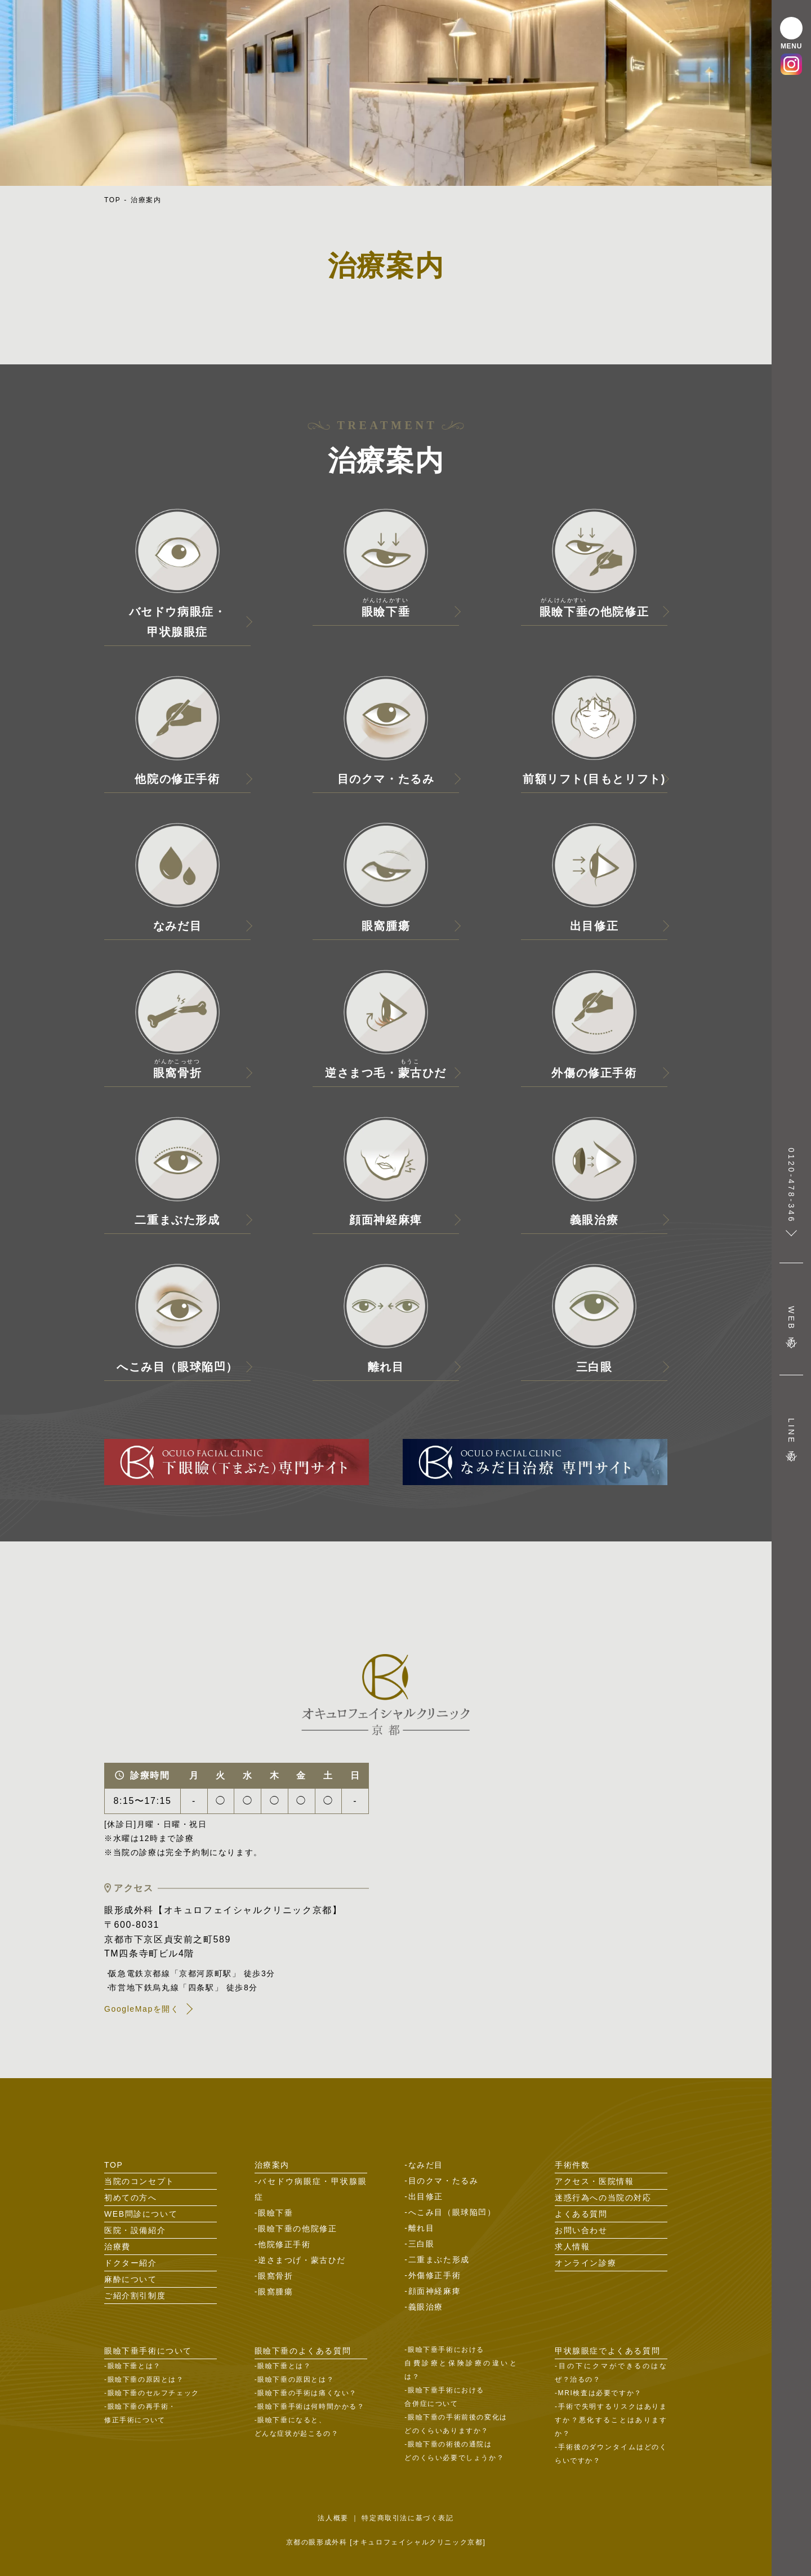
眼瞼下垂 (275, 2212)
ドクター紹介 (130, 2262)
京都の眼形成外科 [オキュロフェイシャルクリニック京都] (386, 2542)
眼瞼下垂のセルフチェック (153, 2393)
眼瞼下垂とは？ (134, 2366)
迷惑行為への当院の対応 (603, 2197)
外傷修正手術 (434, 2275)
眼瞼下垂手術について (148, 2350)
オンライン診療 (585, 2262)
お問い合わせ (581, 2230)
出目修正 (425, 2196)
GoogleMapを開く (142, 2008)
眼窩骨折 (275, 2275)
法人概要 (333, 2518)
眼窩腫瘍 (275, 2291)
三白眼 (421, 2243)
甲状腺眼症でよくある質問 (607, 2350)
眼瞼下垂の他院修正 (297, 2228)
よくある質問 (581, 2213)
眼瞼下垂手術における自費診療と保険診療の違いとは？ (460, 2363)
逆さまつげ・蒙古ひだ (302, 2260)
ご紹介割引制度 (135, 2295)
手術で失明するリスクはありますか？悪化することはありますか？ (611, 2420)
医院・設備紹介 (135, 2230)
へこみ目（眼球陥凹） (452, 2212)
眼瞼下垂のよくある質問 (303, 2350)
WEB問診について (140, 2213)
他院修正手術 (284, 2244)
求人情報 (572, 2246)
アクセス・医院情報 (594, 2181)
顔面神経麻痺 (434, 2291)
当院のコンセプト (139, 2181)
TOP (112, 200)
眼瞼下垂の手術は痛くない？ (307, 2393)
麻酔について (130, 2279)
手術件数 (572, 2164)
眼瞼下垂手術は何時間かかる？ (310, 2406)
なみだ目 (425, 2164)
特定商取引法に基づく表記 (407, 2518)
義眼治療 (425, 2306)
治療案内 (146, 200)
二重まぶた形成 (439, 2259)
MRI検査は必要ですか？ (600, 2393)
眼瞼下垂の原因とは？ (146, 2379)
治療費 (117, 2246)
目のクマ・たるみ (443, 2180)
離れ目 (421, 2227)
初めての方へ (130, 2197)
